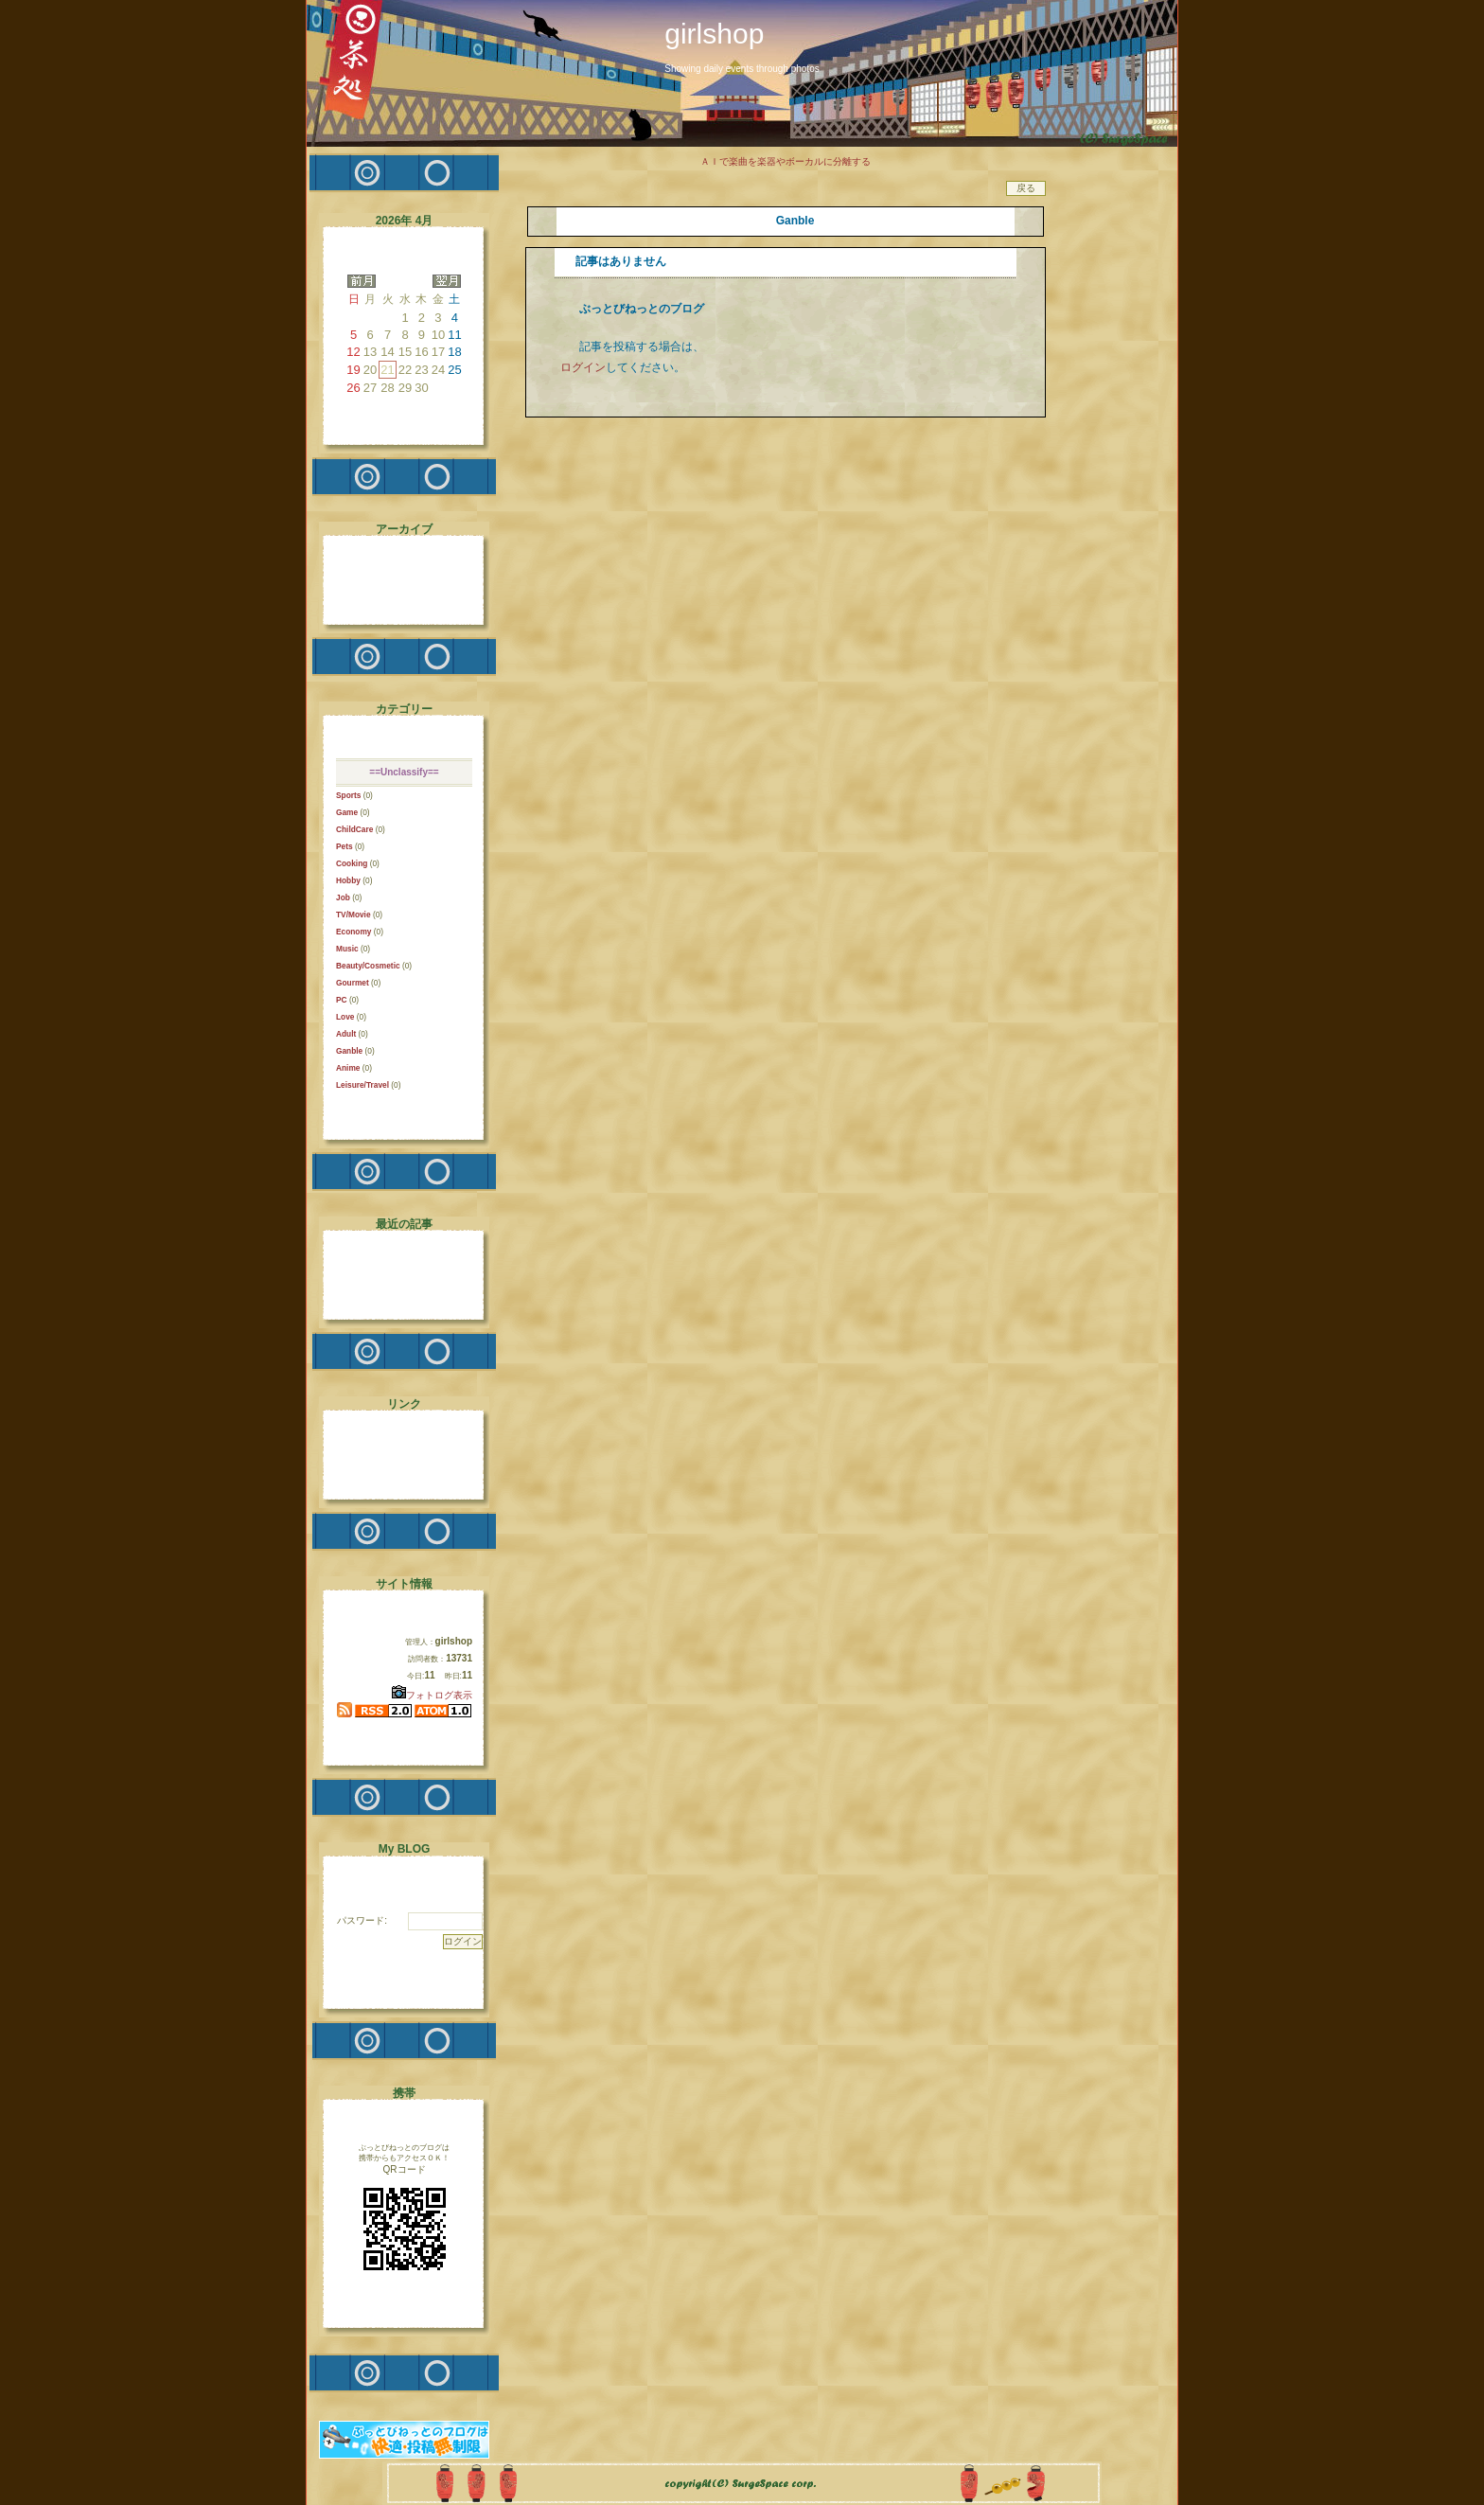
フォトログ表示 (432, 1695)
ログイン (583, 367)
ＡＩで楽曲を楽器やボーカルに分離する (785, 161)
